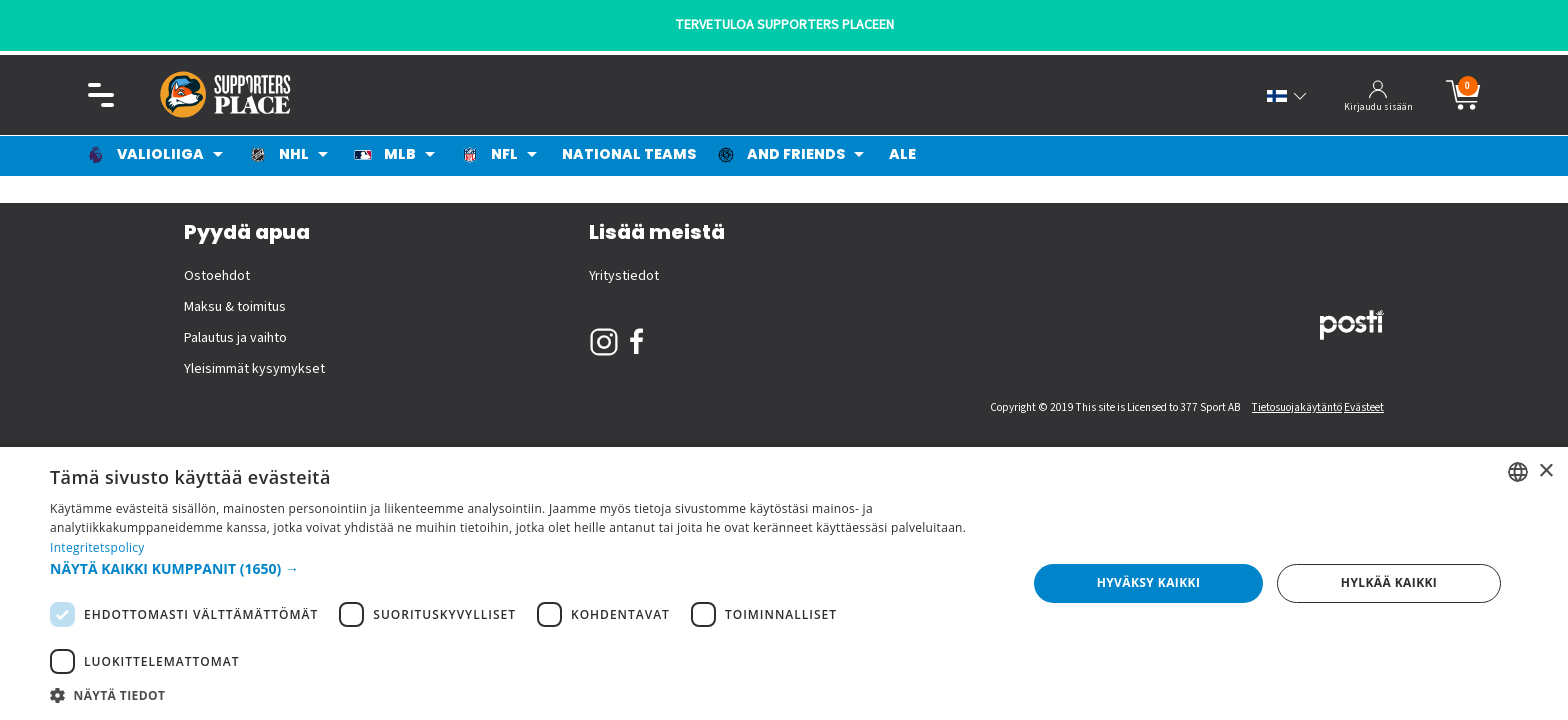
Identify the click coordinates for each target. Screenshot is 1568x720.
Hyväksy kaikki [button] (1149, 582)
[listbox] (1518, 472)
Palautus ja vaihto (235, 338)
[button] (524, 568)
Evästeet (1364, 407)
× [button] (1545, 471)
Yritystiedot (624, 276)
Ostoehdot (217, 276)
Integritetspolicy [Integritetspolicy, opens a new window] (97, 547)
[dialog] (784, 583)
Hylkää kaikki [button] (1389, 582)
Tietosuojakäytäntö (1297, 407)
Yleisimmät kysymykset (254, 369)
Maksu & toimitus (235, 307)
